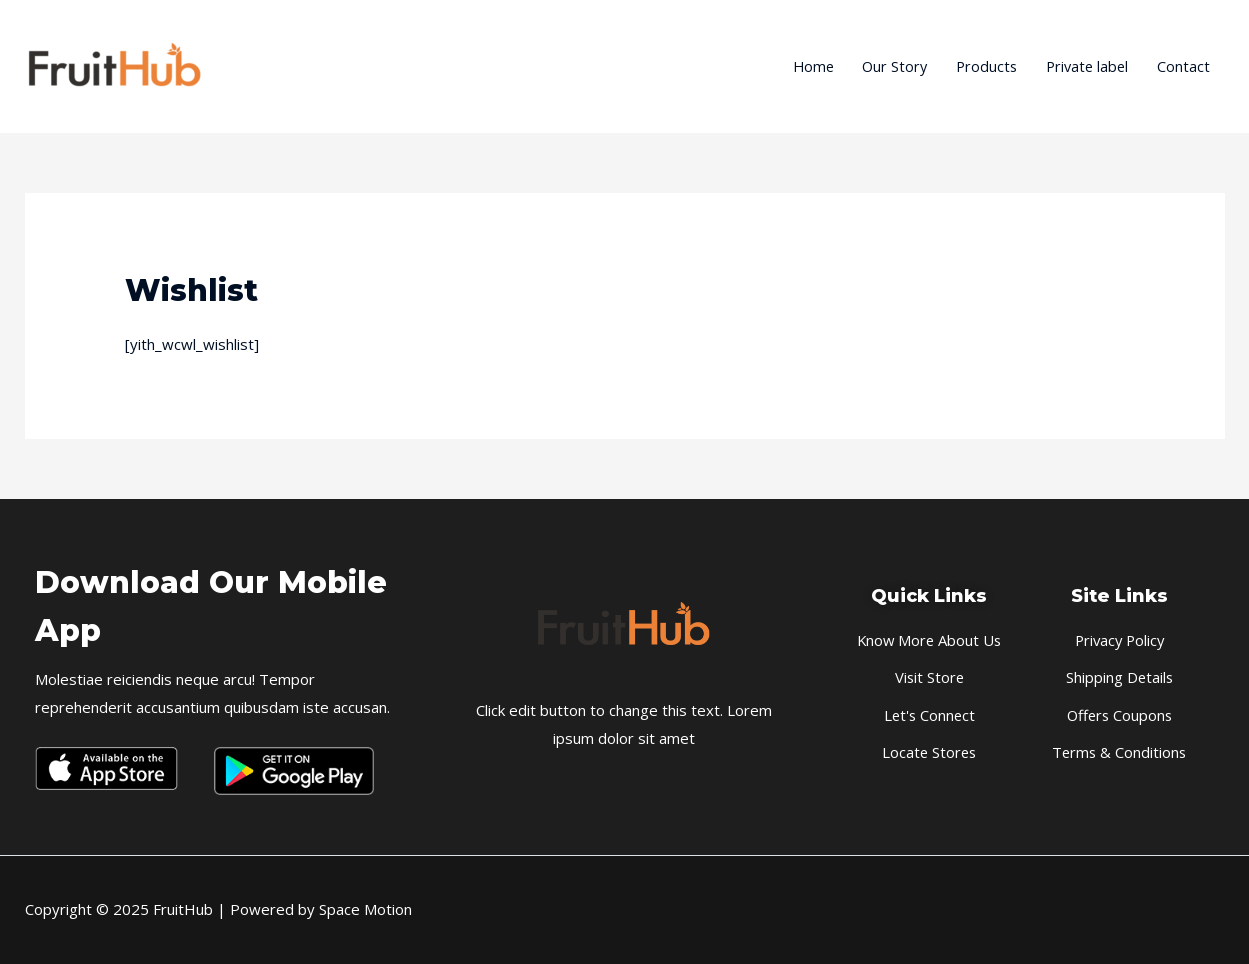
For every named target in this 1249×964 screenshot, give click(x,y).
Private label (1084, 67)
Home (799, 67)
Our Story (884, 67)
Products (979, 67)
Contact (1183, 67)
